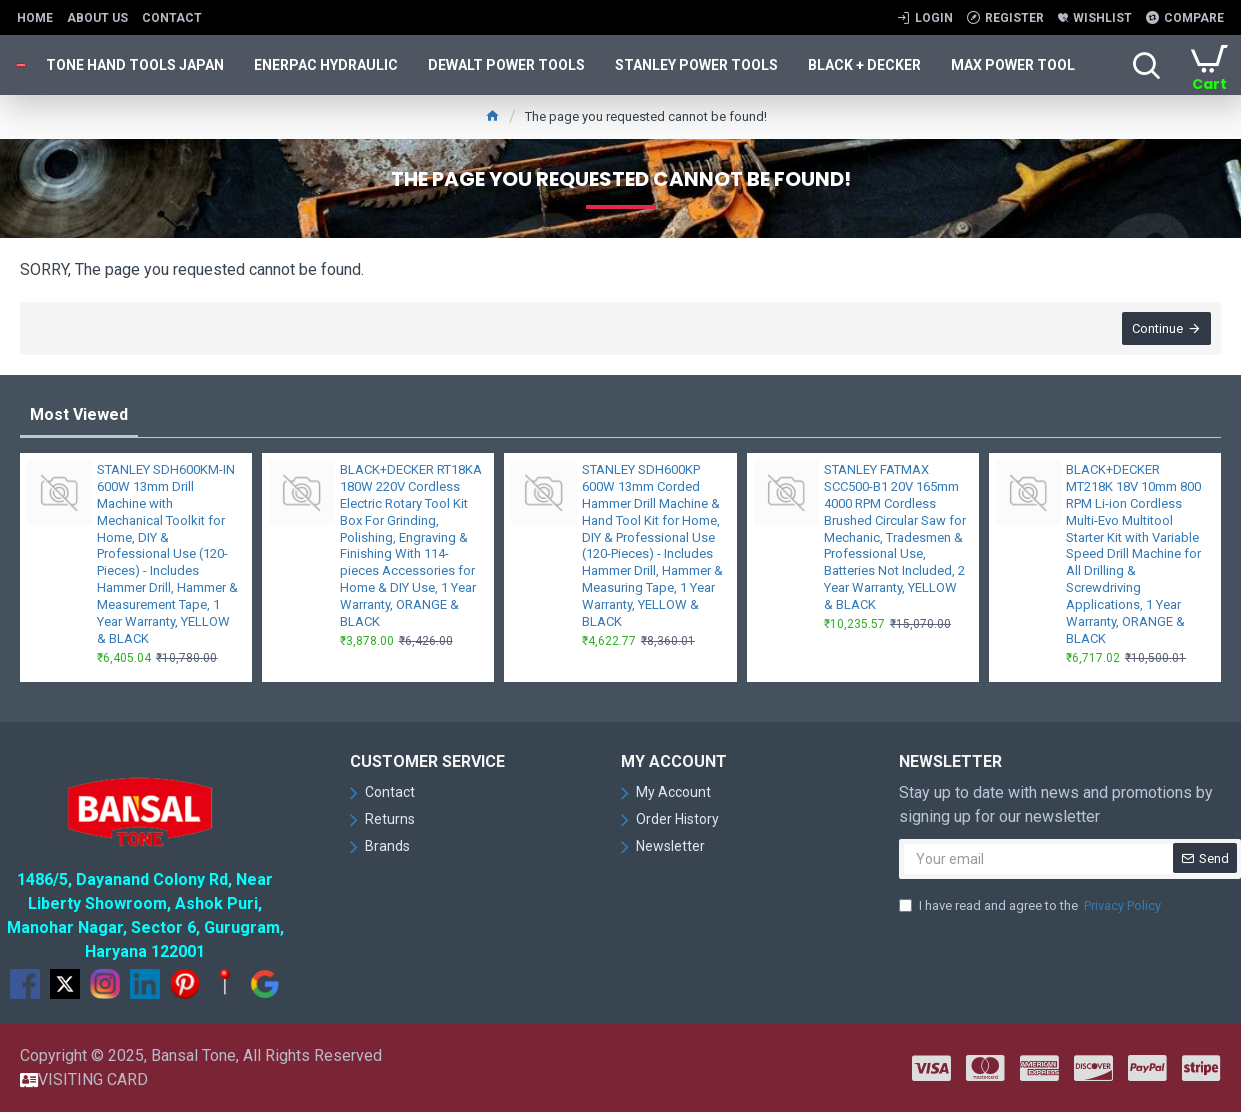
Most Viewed (79, 414)
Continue (1157, 328)
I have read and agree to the (1031, 906)
